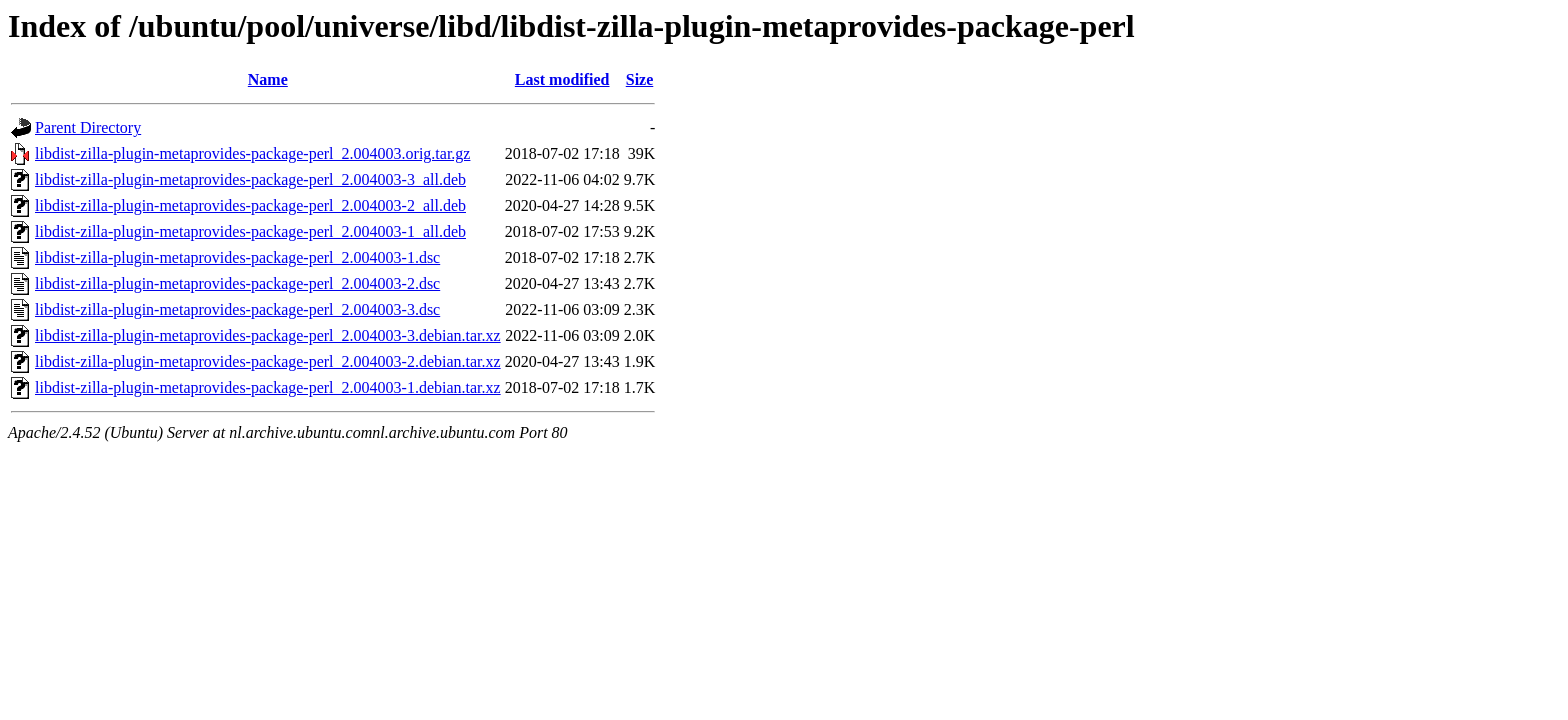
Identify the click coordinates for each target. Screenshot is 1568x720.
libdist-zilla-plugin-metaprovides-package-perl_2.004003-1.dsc (237, 257)
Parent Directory (88, 127)
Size (640, 79)
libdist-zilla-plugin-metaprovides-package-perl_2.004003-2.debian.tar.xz (268, 361)
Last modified (562, 79)
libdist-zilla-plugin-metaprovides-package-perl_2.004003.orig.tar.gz (252, 153)
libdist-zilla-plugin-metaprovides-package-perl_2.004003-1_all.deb (250, 231)
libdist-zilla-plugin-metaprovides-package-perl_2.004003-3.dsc (237, 309)
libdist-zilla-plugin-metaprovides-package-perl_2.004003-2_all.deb (250, 205)
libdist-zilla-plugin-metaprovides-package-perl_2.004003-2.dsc (237, 283)
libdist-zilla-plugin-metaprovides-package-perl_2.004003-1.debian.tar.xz (268, 387)
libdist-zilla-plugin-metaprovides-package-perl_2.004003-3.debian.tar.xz (268, 335)
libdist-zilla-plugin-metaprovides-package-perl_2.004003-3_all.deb (250, 179)
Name (268, 79)
